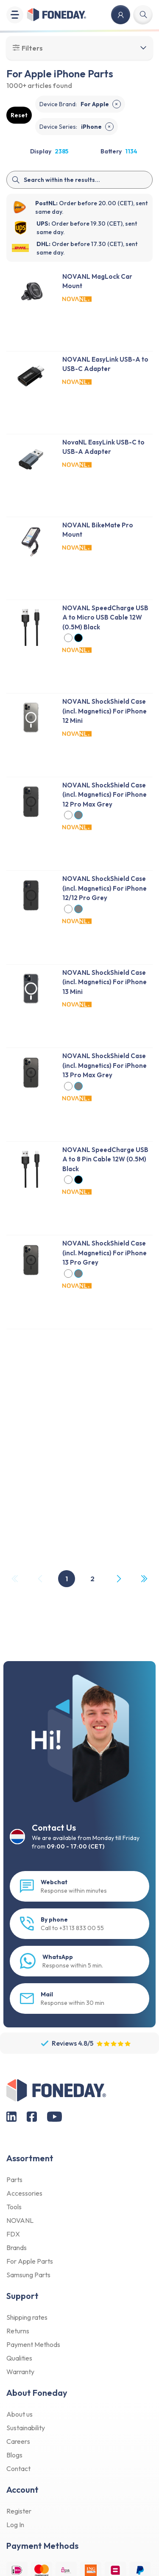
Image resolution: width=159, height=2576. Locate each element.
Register (18, 2511)
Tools (14, 2206)
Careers (18, 2441)
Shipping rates (26, 2317)
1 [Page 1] (66, 1578)
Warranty (20, 2371)
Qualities (19, 2358)
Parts (14, 2179)
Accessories (24, 2193)
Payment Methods (33, 2344)
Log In (15, 2524)
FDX (13, 2234)
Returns (17, 2331)
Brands (16, 2247)
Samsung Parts (28, 2274)
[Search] (79, 180)
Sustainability (25, 2427)
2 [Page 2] (92, 1578)
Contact (18, 2468)
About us (19, 2414)
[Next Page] (118, 1578)
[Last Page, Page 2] (144, 1578)
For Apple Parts (29, 2261)
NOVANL (19, 2220)
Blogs (14, 2455)
